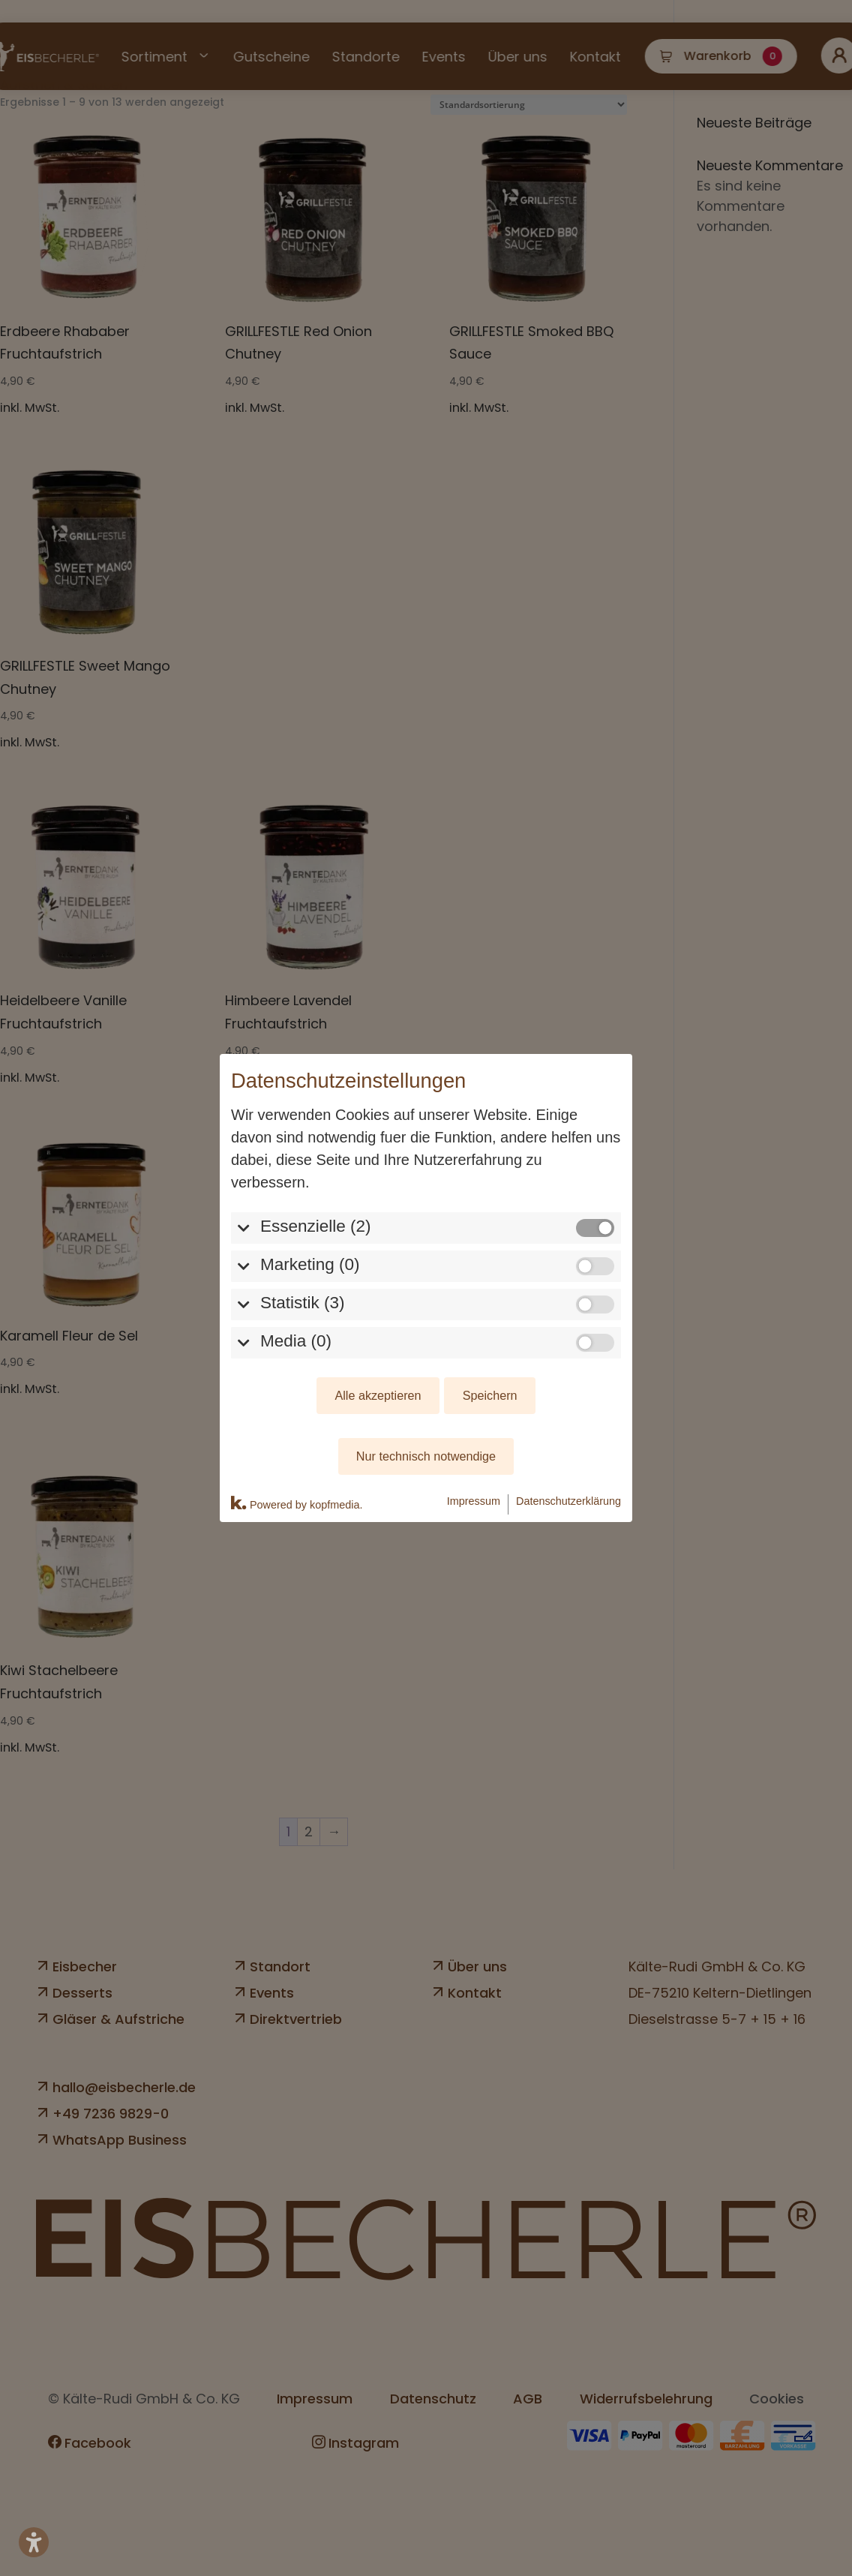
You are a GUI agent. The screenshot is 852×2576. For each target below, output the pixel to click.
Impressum (473, 1400)
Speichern (490, 1295)
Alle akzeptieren (377, 1295)
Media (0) (296, 1239)
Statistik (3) (302, 1201)
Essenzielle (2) (315, 1124)
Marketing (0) (310, 1163)
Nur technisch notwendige (426, 1355)
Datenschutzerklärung (568, 1400)
